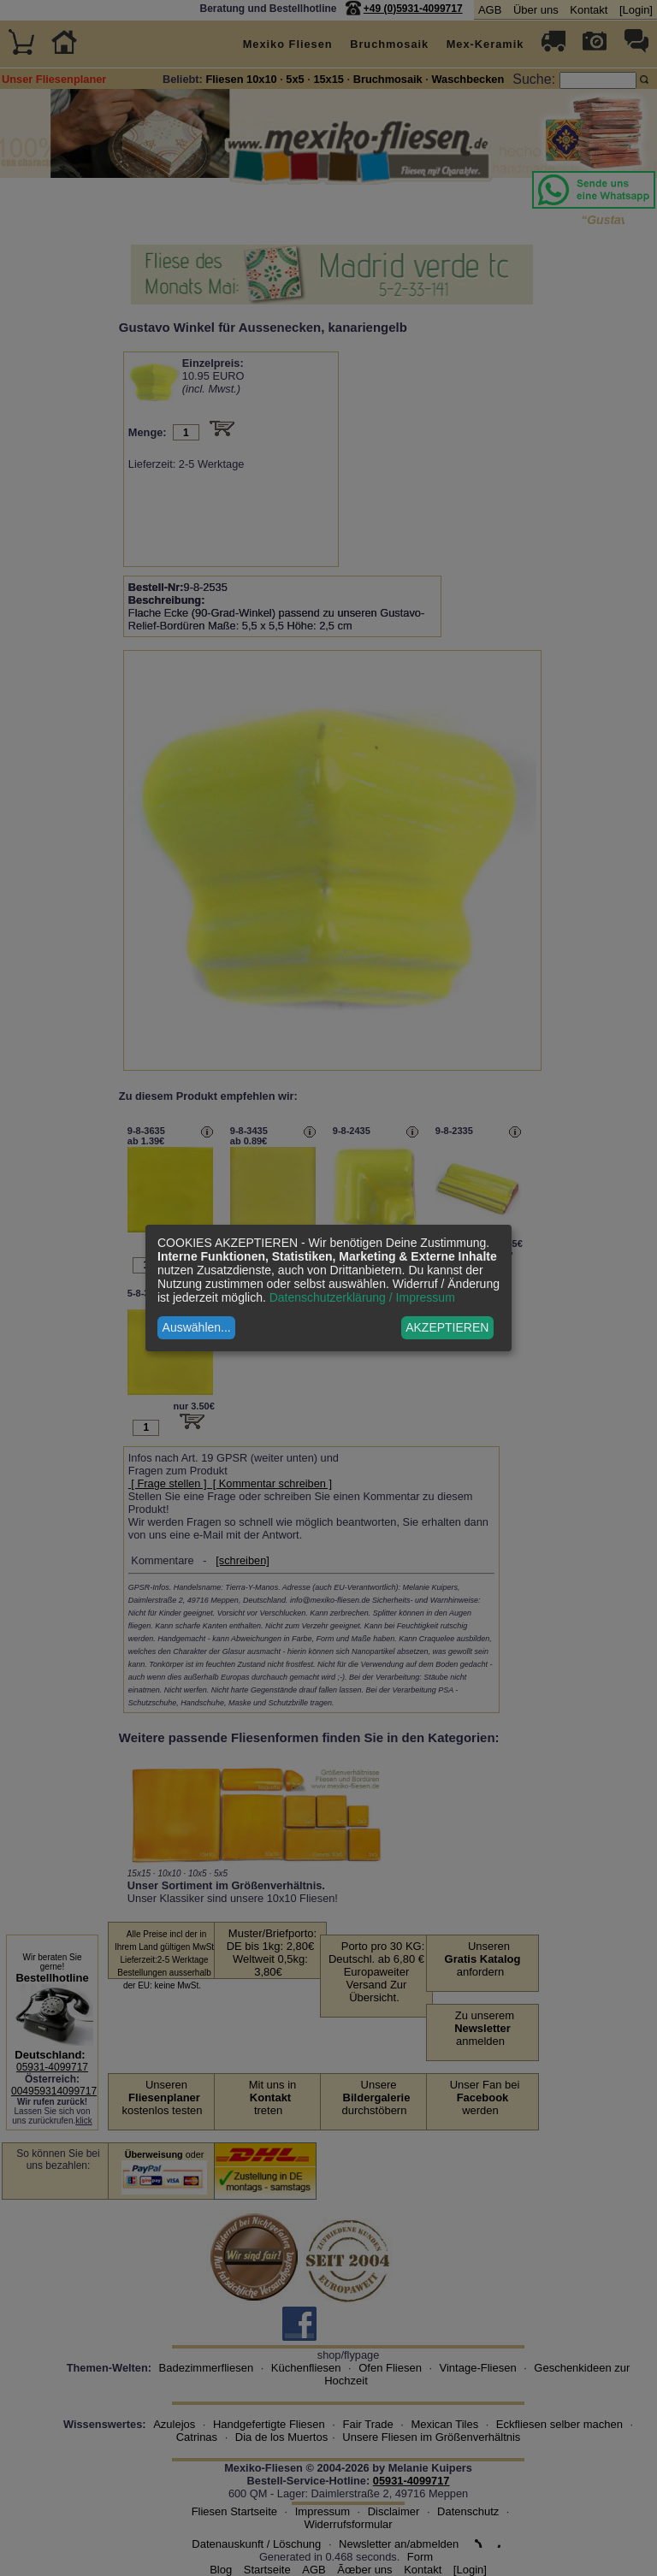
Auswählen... (197, 1327)
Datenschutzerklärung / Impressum (362, 1297)
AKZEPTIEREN (446, 1327)
